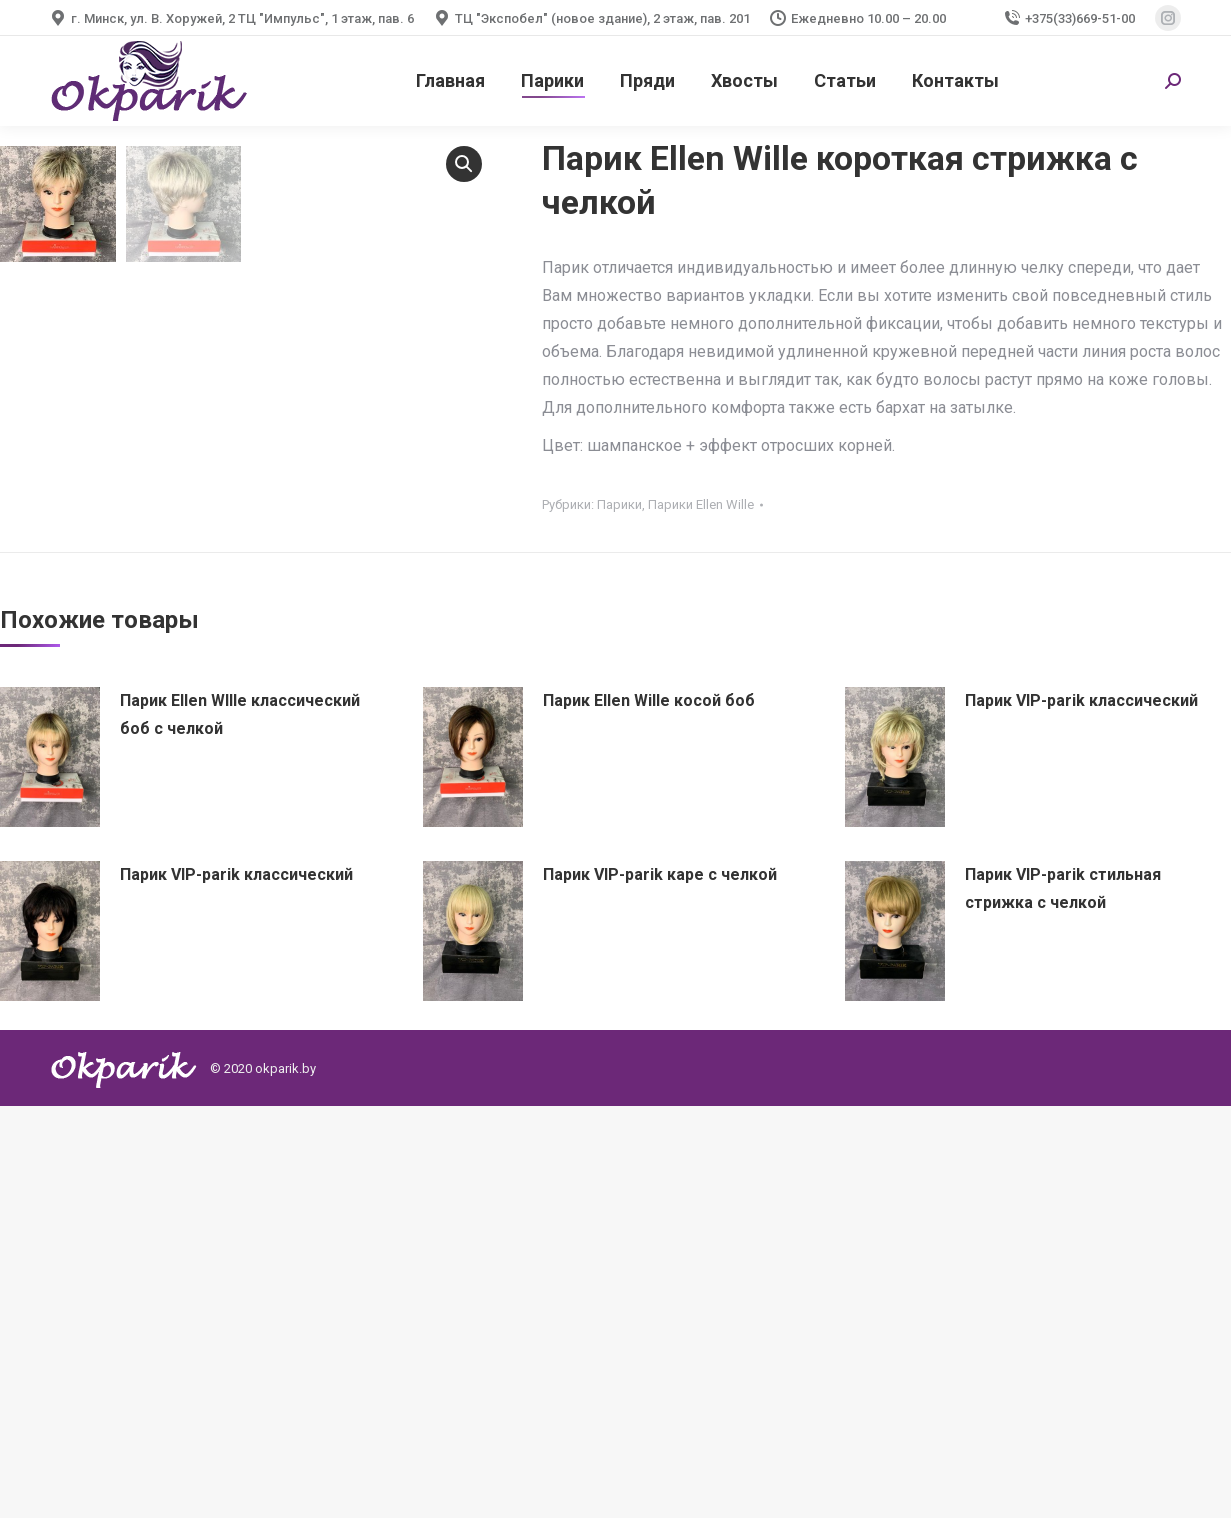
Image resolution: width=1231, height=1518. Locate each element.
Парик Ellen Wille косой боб (649, 1112)
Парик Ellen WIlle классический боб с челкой (240, 1126)
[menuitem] (450, 81)
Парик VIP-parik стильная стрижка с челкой (1063, 1300)
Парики (619, 504)
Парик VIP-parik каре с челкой (660, 1286)
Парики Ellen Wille (701, 504)
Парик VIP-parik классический (1081, 1112)
